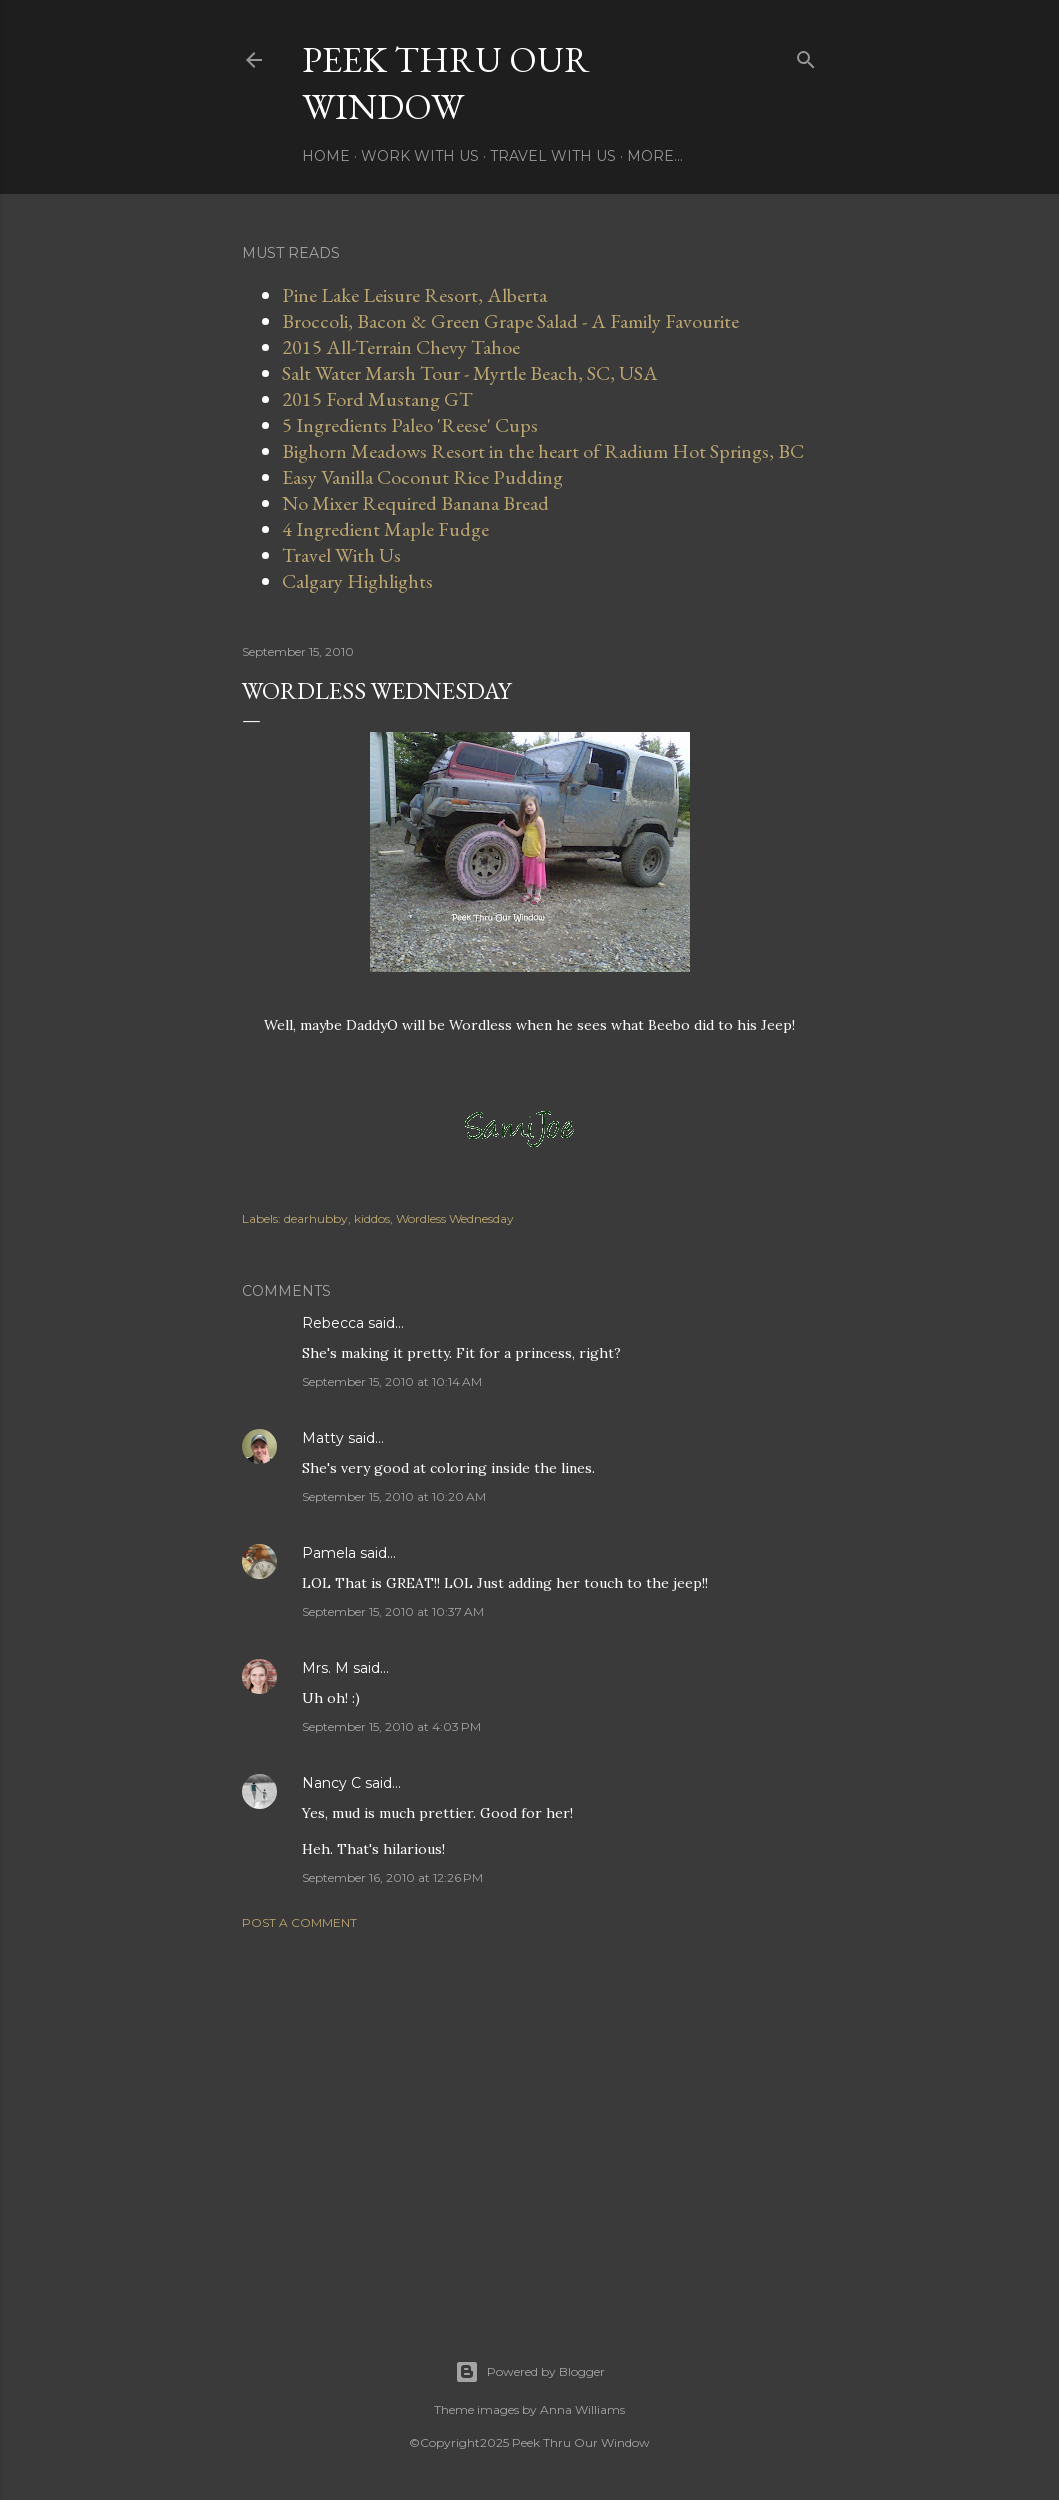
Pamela (329, 1553)
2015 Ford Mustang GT (377, 399)
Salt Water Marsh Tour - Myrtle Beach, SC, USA (470, 373)
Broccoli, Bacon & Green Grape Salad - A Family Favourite (510, 321)
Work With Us (420, 156)
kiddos (372, 1218)
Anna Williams (582, 2409)
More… (655, 156)
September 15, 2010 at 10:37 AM (393, 1611)
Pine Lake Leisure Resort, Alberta (414, 295)
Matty (323, 1438)
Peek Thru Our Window (446, 83)
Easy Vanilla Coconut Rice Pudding (422, 477)
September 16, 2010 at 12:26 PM (392, 1877)
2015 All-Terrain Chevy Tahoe (401, 347)
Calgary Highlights (357, 581)
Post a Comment (299, 1922)
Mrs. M (325, 1668)
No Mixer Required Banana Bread (415, 503)
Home (326, 156)
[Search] (806, 55)
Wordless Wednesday (455, 1218)
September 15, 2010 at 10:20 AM (394, 1496)
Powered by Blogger (530, 2372)
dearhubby (316, 1218)
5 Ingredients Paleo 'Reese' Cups (410, 425)
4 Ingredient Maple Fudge (385, 529)
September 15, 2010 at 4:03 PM (391, 1726)
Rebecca (333, 1323)
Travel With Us (553, 156)
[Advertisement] (530, 2120)
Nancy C (331, 1783)
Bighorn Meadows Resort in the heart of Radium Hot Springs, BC (543, 451)
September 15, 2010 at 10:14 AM (392, 1381)
